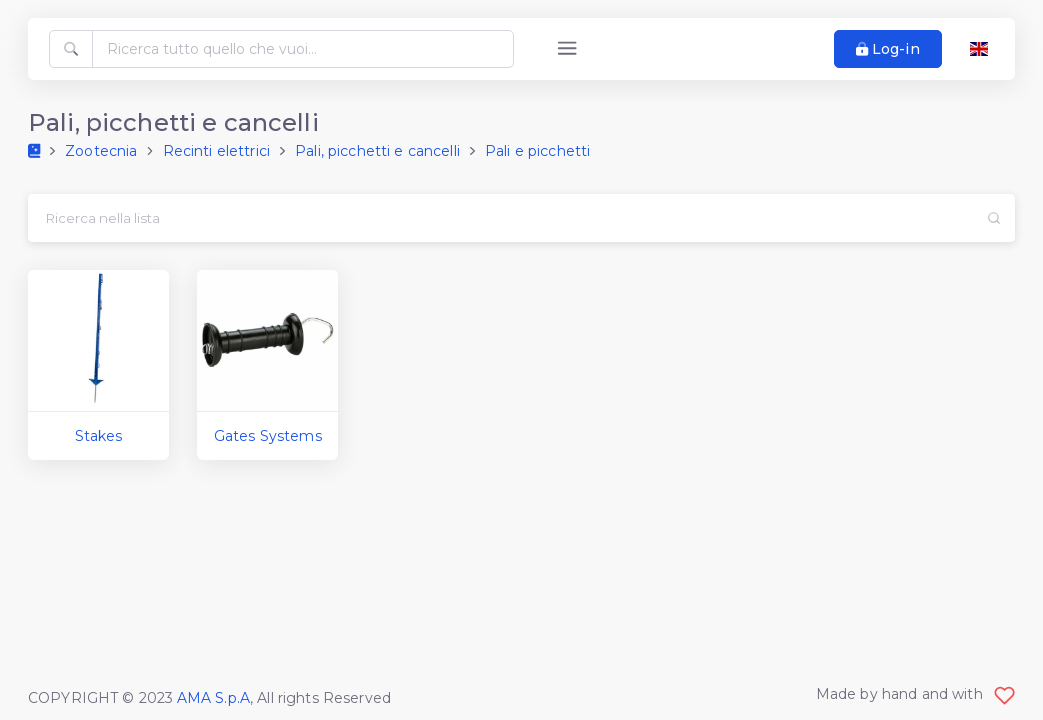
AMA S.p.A (213, 698)
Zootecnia (101, 151)
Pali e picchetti (537, 151)
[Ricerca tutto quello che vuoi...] (303, 49)
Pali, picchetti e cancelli (377, 151)
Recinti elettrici (216, 151)
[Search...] (499, 218)
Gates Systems (268, 436)
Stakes (99, 436)
